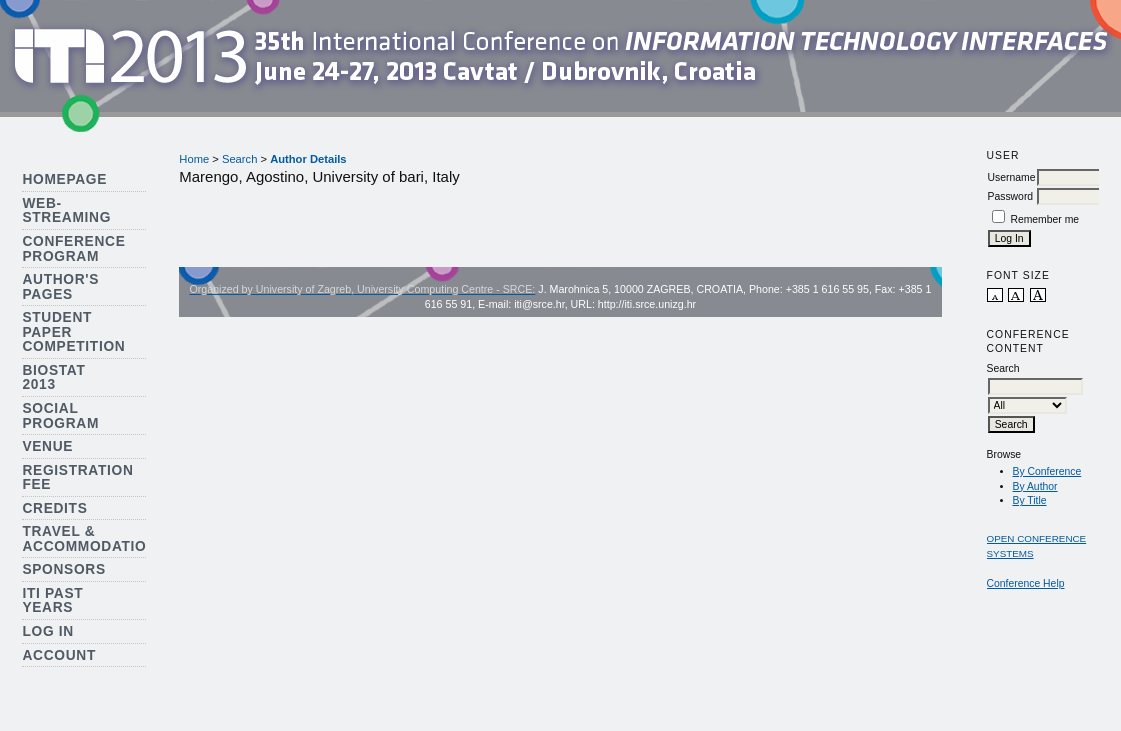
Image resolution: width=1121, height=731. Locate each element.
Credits (54, 508)
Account (59, 655)
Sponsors (63, 569)
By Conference (1047, 471)
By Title (1030, 500)
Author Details (308, 159)
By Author (1035, 486)
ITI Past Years (52, 601)
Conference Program (73, 249)
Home (194, 159)
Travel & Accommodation (89, 539)
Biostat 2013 (53, 378)
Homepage (64, 179)
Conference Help (1026, 583)
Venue (47, 446)
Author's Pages (60, 287)
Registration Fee (77, 478)
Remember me (1044, 219)
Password (1011, 196)
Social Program (60, 416)
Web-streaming (66, 211)
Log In (48, 631)
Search (239, 159)
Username (1012, 177)
